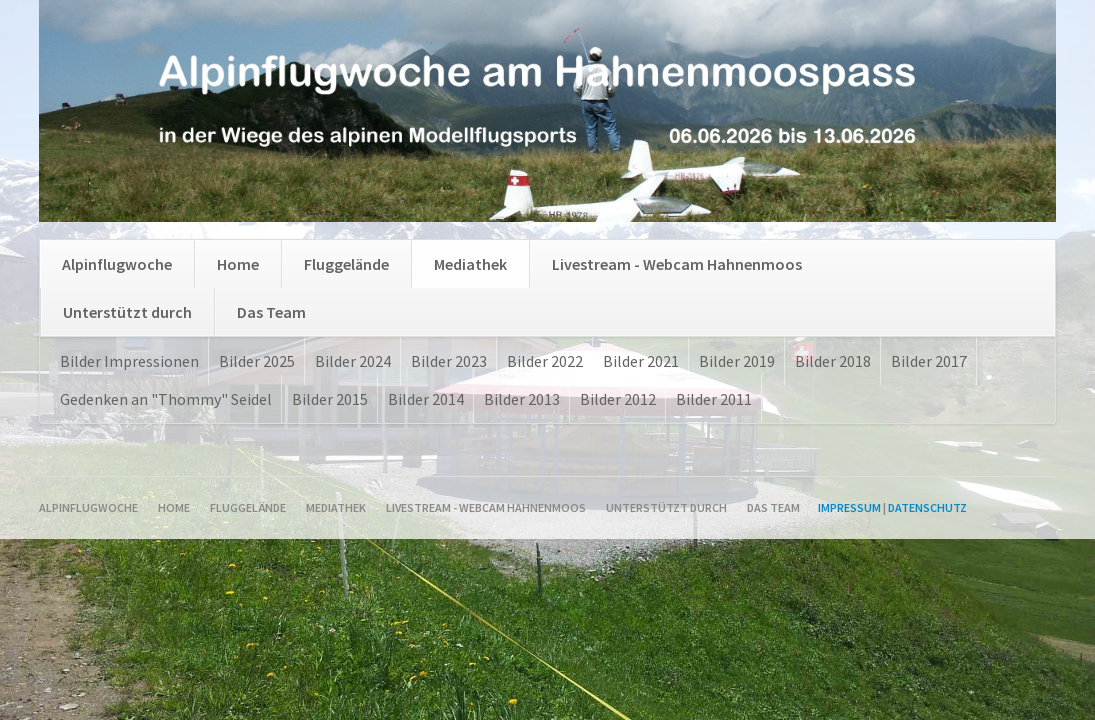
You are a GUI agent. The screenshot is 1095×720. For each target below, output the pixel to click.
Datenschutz (927, 507)
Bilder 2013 (522, 399)
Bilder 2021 (641, 361)
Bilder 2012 (618, 399)
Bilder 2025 (257, 361)
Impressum (849, 507)
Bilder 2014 (426, 399)
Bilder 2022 (545, 361)
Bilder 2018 (833, 361)
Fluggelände (346, 264)
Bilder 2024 (353, 361)
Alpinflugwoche (117, 264)
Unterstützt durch (127, 312)
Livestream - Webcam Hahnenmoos (677, 264)
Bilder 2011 (714, 399)
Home (238, 264)
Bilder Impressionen (129, 361)
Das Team (271, 312)
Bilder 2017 (929, 361)
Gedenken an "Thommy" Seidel (166, 399)
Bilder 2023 (449, 361)
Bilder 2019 (737, 361)
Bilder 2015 (330, 399)
